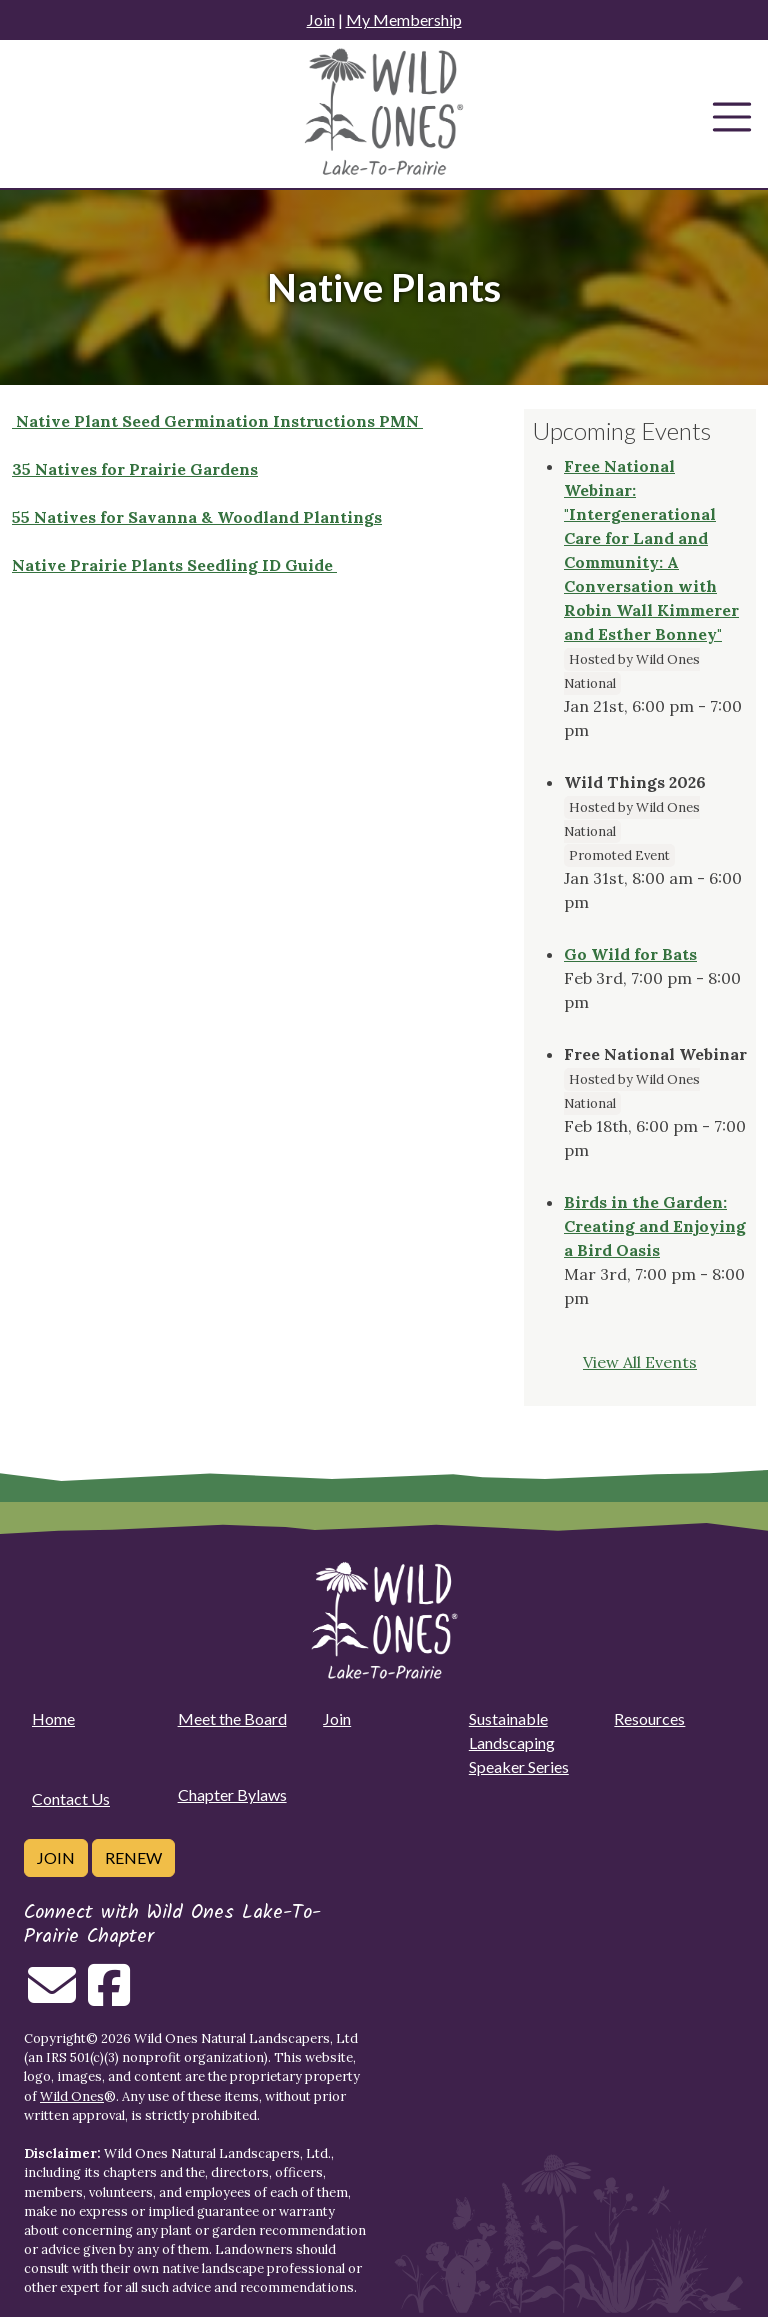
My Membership (404, 19)
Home (53, 1718)
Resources (649, 1718)
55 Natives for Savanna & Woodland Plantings (197, 517)
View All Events (640, 1362)
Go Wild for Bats (630, 954)
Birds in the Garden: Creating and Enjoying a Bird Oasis (655, 1226)
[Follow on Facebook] (109, 1997)
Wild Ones (72, 2096)
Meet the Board (232, 1718)
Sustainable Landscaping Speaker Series (519, 1742)
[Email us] (52, 1997)
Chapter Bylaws (232, 1794)
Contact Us (71, 1798)
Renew (133, 1857)
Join (321, 19)
